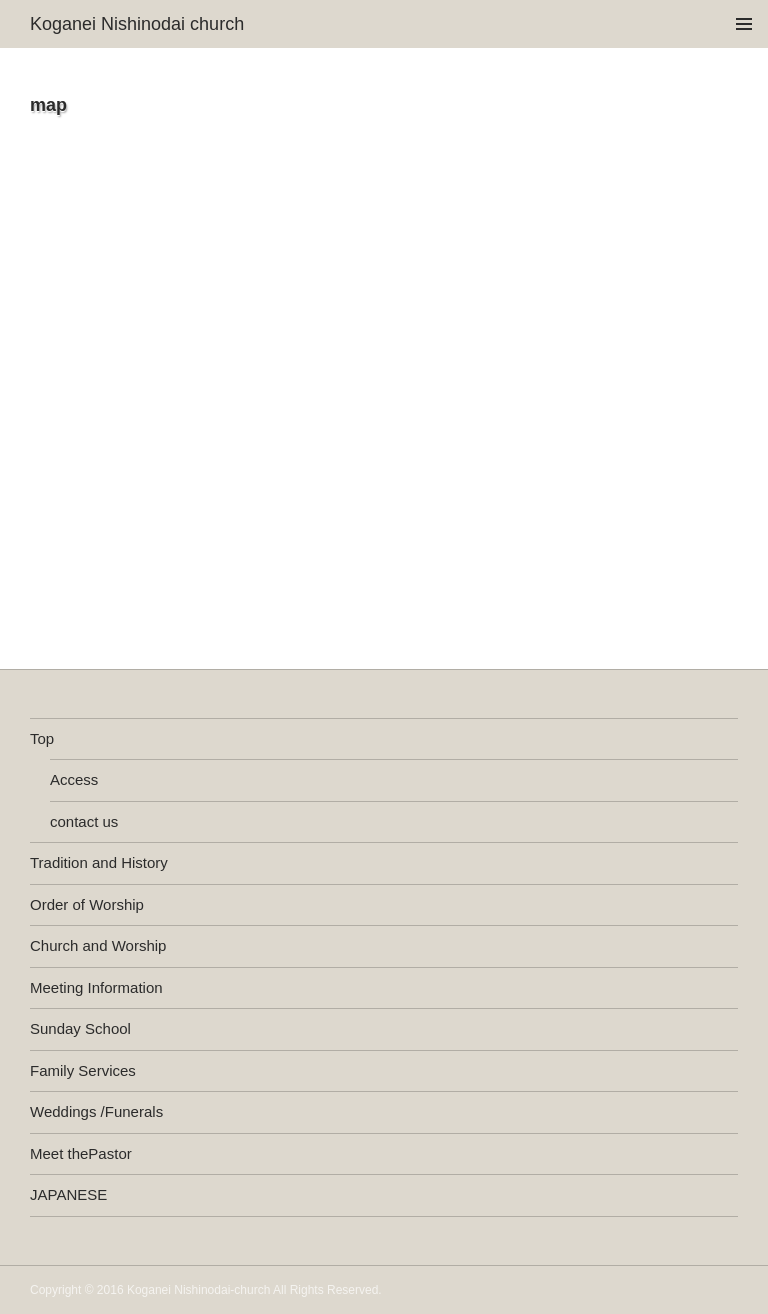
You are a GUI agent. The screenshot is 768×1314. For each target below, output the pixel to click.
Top (42, 738)
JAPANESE (68, 1194)
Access (74, 779)
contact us (84, 821)
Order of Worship (87, 904)
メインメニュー (744, 24)
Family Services (83, 1070)
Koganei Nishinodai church (137, 24)
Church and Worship (98, 945)
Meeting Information (96, 987)
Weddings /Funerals (96, 1111)
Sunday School (80, 1028)
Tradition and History (99, 862)
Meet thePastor (81, 1153)
